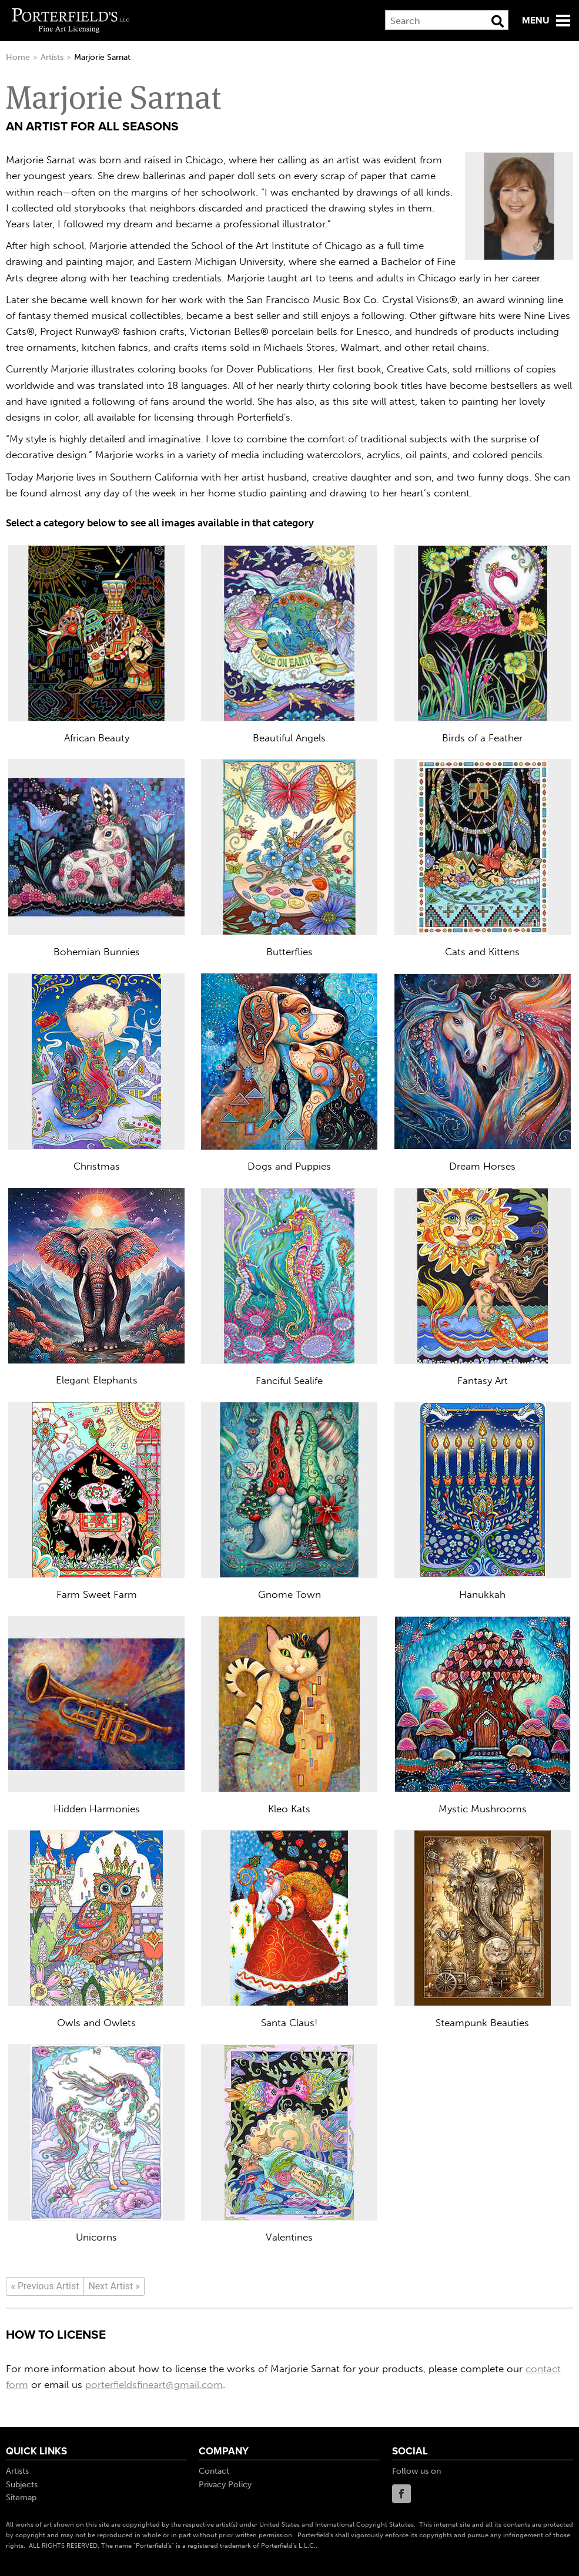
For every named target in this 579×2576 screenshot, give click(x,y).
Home (18, 57)
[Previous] (45, 2286)
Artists (52, 57)
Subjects (22, 2485)
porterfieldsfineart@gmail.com (154, 2384)
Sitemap (21, 2498)
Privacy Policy (225, 2485)
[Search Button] (497, 21)
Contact (214, 2471)
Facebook (401, 2493)
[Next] (114, 2286)
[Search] (446, 20)
